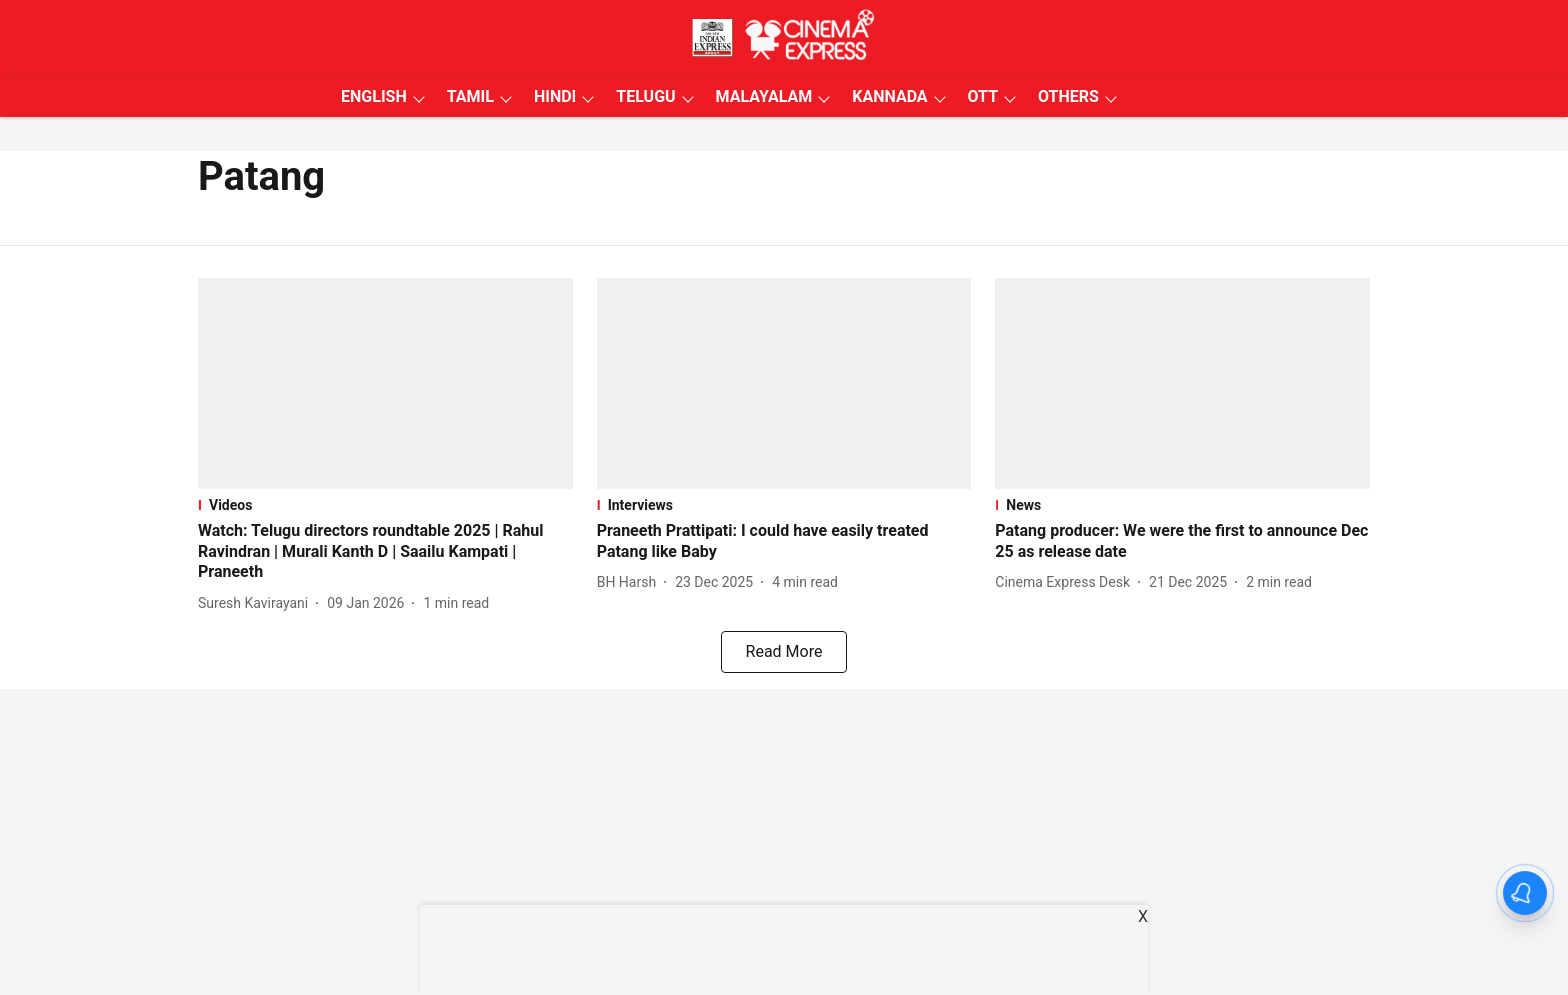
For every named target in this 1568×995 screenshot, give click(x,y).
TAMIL (470, 96)
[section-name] (385, 505)
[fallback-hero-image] (385, 383)
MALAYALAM (764, 96)
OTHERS (1068, 96)
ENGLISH (374, 96)
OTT (983, 96)
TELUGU (645, 96)
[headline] (385, 552)
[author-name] (257, 603)
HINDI (555, 96)
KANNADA (889, 96)
